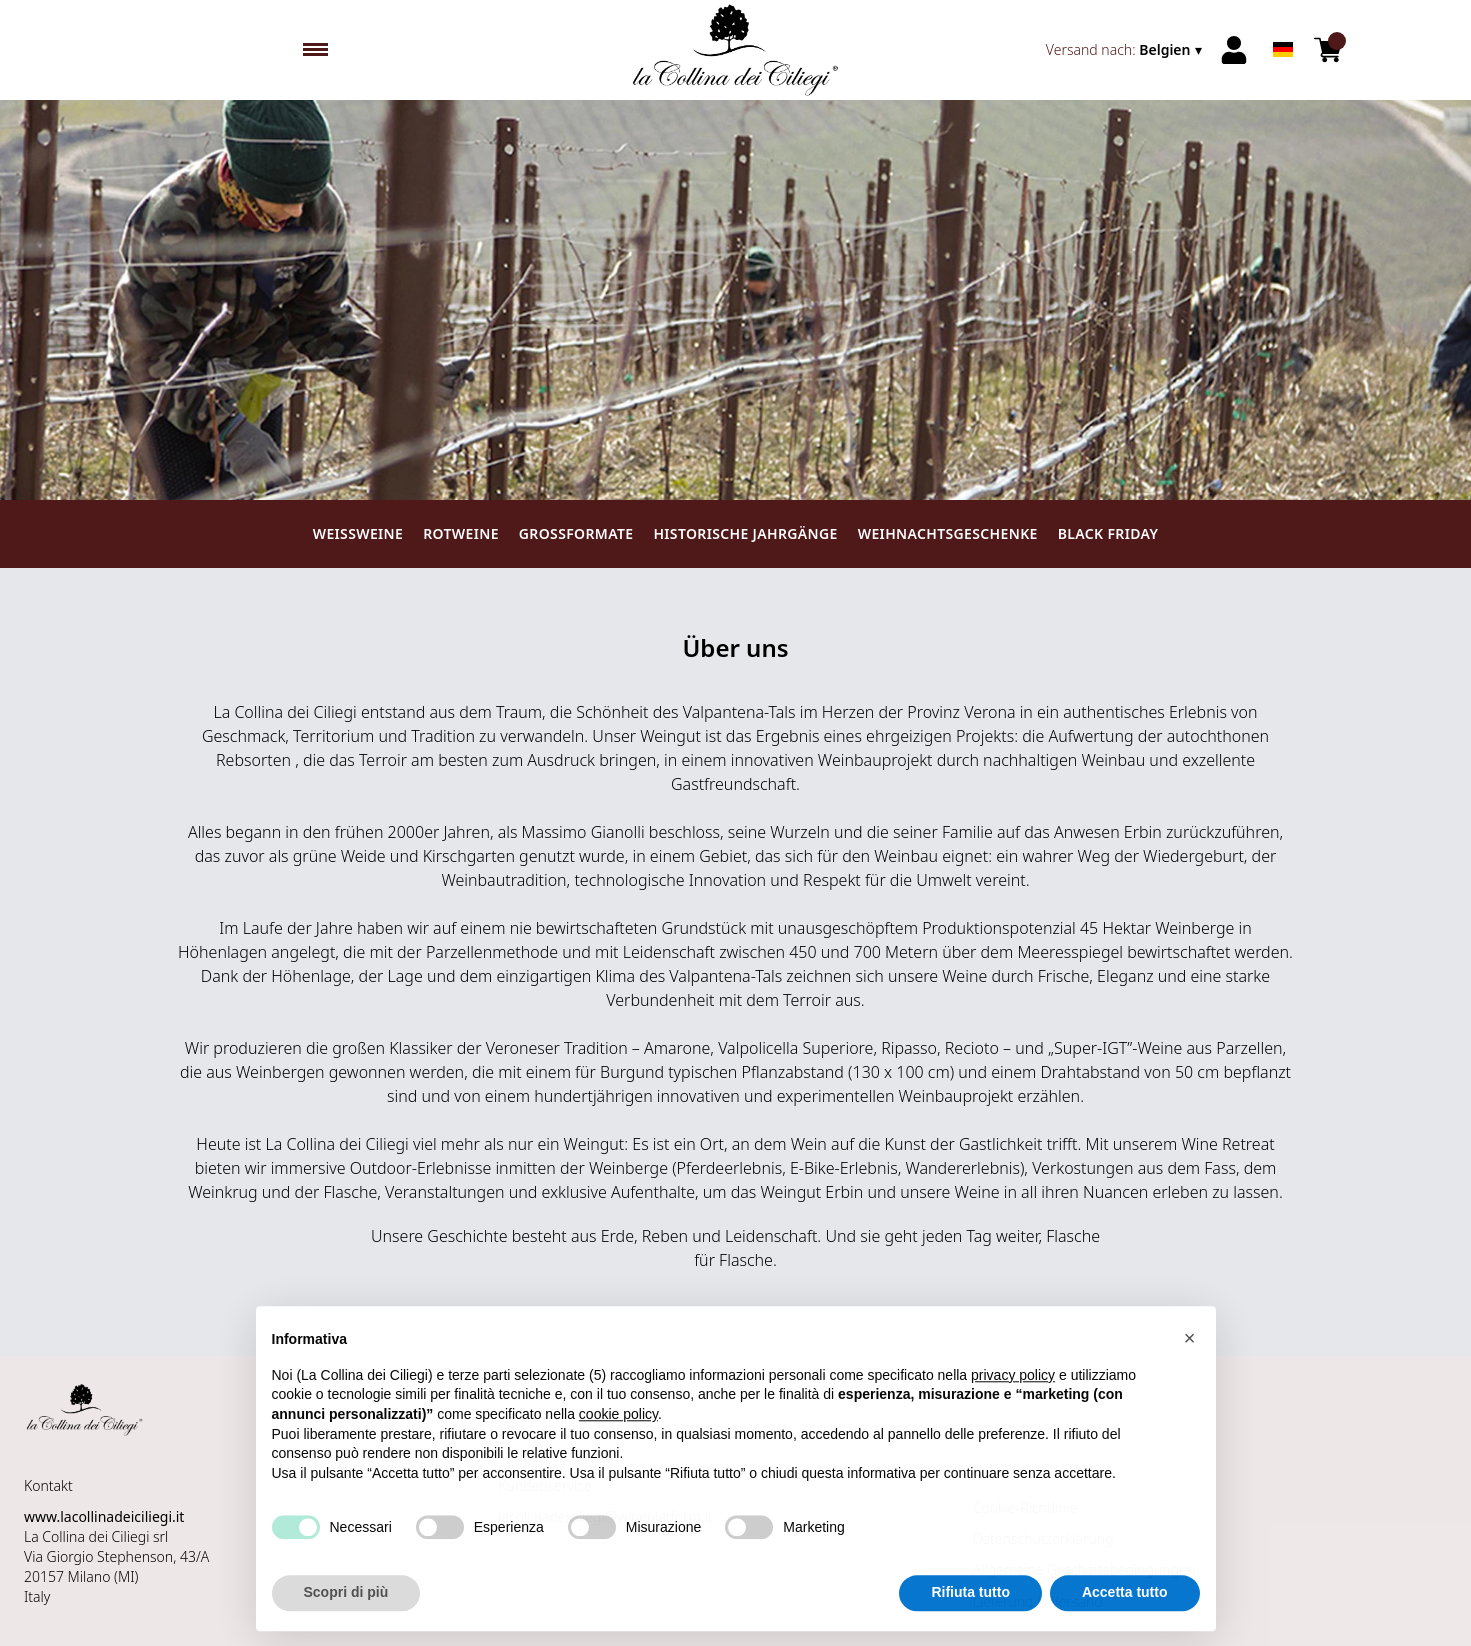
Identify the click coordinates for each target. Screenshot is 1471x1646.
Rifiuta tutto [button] (970, 1597)
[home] (736, 50)
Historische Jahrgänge (745, 533)
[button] (1190, 1343)
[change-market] (1126, 50)
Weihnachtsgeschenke (948, 533)
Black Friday (1108, 533)
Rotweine (461, 533)
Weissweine (358, 533)
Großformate (576, 533)
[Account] (1234, 50)
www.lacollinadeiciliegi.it (104, 1516)
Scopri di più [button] (346, 1597)
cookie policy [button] (618, 1419)
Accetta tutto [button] (1125, 1597)
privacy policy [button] (1013, 1380)
